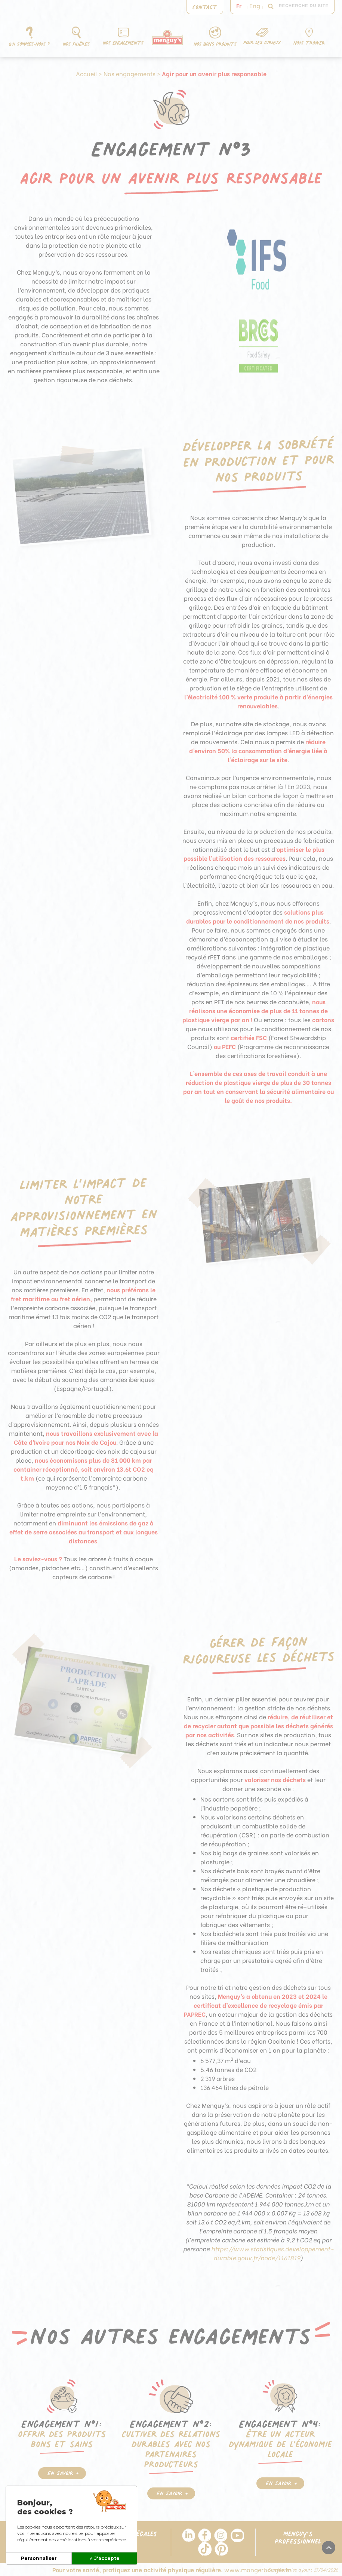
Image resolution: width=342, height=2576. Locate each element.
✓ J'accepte (104, 2558)
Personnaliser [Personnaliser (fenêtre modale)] (39, 2558)
